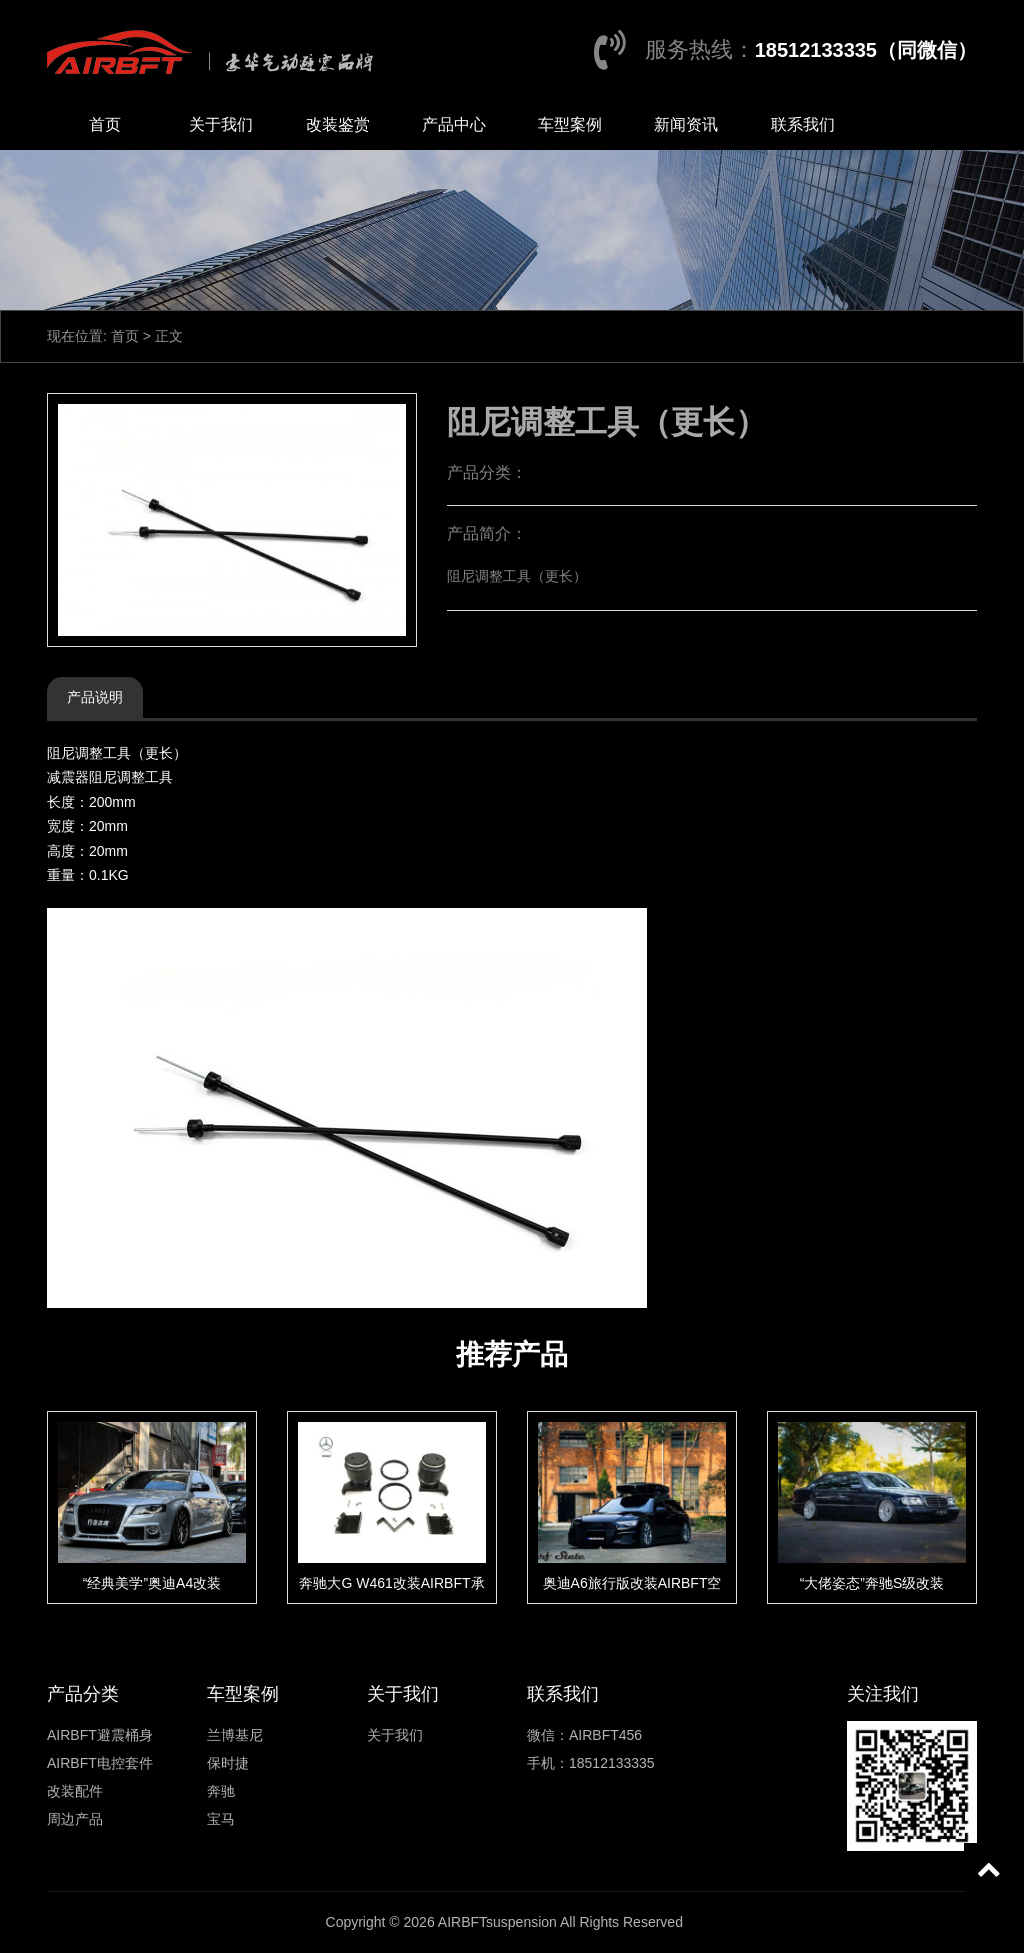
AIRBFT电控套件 (100, 1763)
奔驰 (221, 1791)
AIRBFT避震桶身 (100, 1735)
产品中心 (454, 124)
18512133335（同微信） (866, 50)
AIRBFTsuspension (497, 1922)
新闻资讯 (686, 124)
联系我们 (803, 124)
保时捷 (228, 1763)
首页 (105, 124)
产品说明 (95, 697)
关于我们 (221, 124)
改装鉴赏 (338, 124)
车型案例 (570, 124)
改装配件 (75, 1791)
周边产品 (75, 1819)
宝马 (221, 1819)
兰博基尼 (235, 1735)
